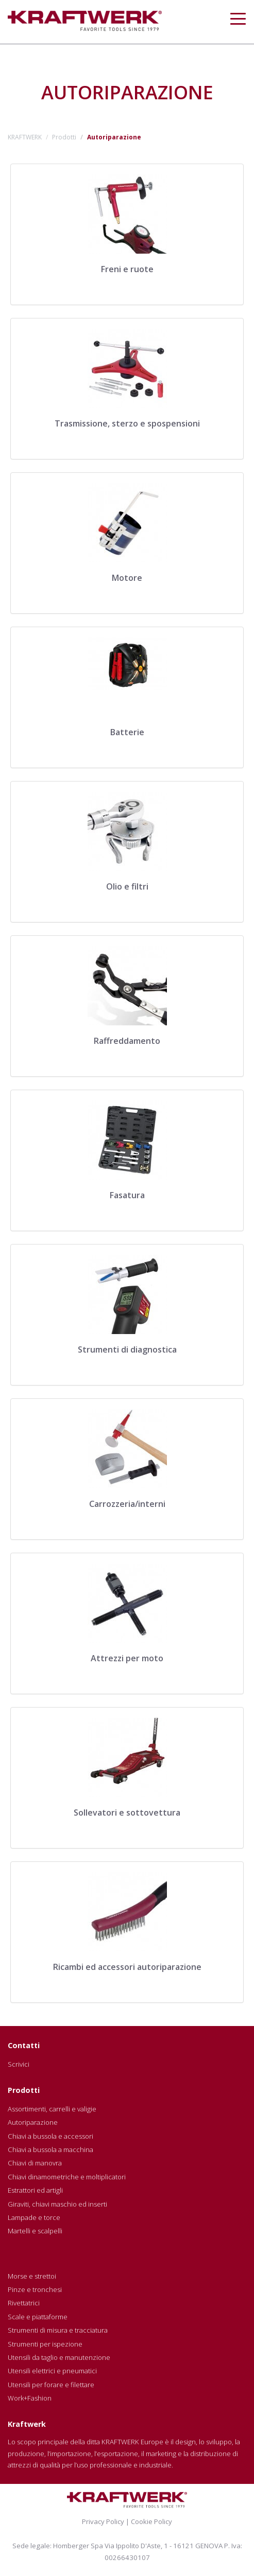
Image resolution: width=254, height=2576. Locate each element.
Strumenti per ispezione (45, 2344)
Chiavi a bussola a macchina (50, 2149)
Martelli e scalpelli (35, 2230)
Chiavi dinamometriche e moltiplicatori (67, 2176)
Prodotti (64, 137)
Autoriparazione (33, 2122)
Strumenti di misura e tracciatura (58, 2330)
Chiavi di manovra (35, 2163)
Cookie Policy (151, 2521)
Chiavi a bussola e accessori (50, 2136)
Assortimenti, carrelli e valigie (52, 2108)
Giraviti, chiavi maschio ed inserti (57, 2204)
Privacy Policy (103, 2521)
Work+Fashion (30, 2398)
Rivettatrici (24, 2302)
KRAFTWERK (25, 137)
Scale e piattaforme (37, 2316)
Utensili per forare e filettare (51, 2384)
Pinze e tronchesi (35, 2289)
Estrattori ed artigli (35, 2190)
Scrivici (18, 2064)
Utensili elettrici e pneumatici (52, 2370)
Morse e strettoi (32, 2276)
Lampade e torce (34, 2217)
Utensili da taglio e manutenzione (59, 2357)
